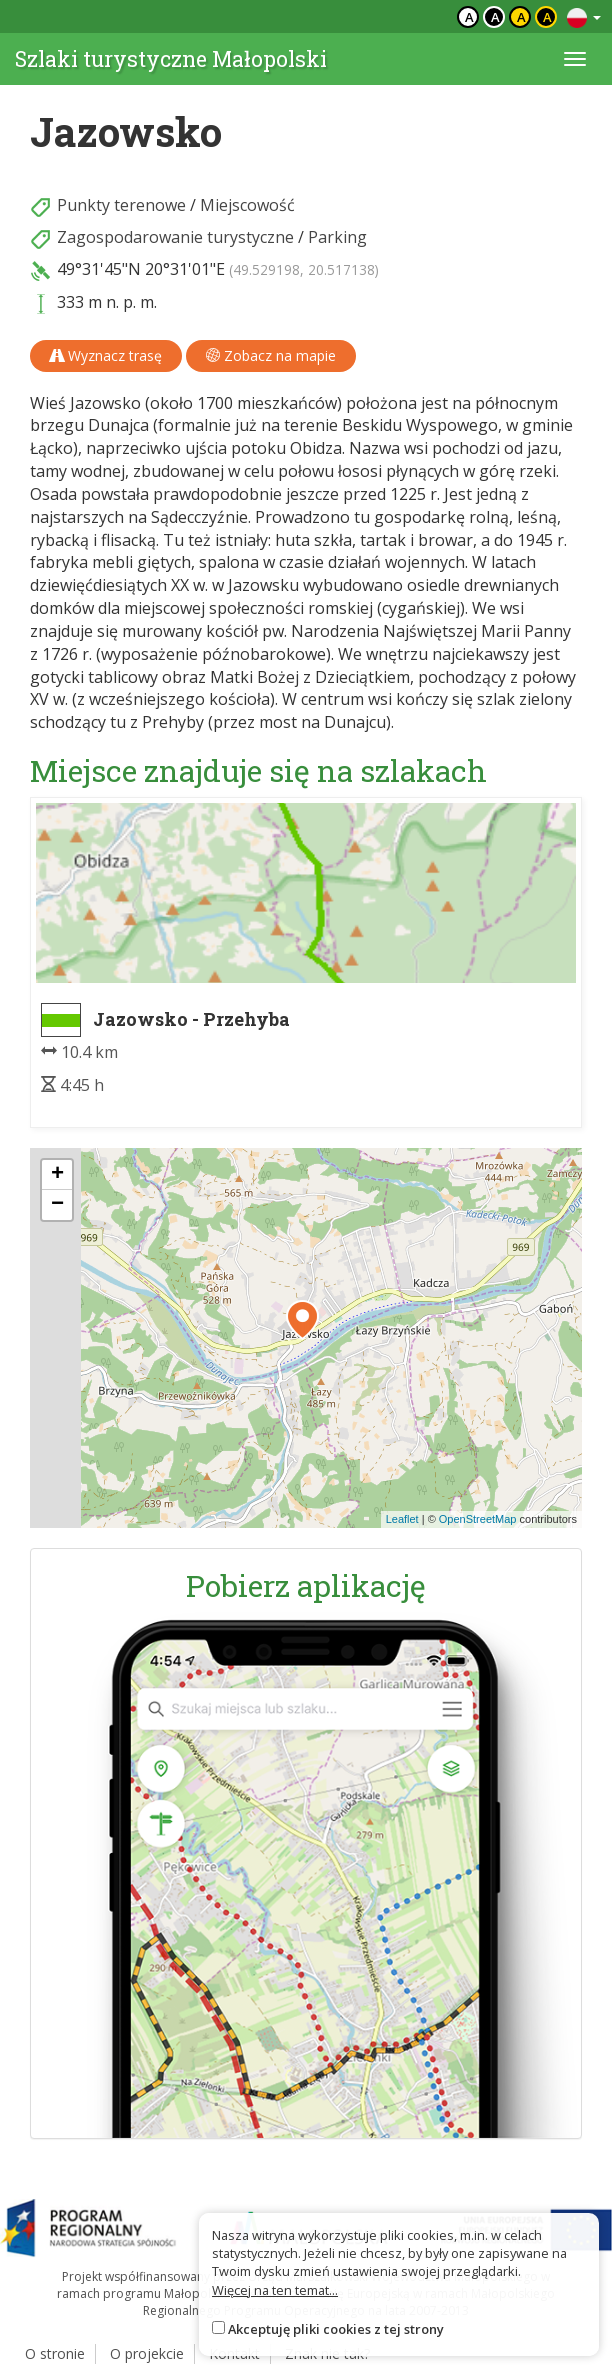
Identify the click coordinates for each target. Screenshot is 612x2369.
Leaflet (402, 1519)
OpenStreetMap (478, 1519)
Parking (337, 237)
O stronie (55, 2353)
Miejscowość (247, 205)
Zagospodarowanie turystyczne (175, 237)
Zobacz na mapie (271, 355)
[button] (302, 1320)
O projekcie (147, 2353)
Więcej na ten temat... (275, 2290)
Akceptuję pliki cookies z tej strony (336, 2329)
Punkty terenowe (121, 205)
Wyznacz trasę (106, 355)
